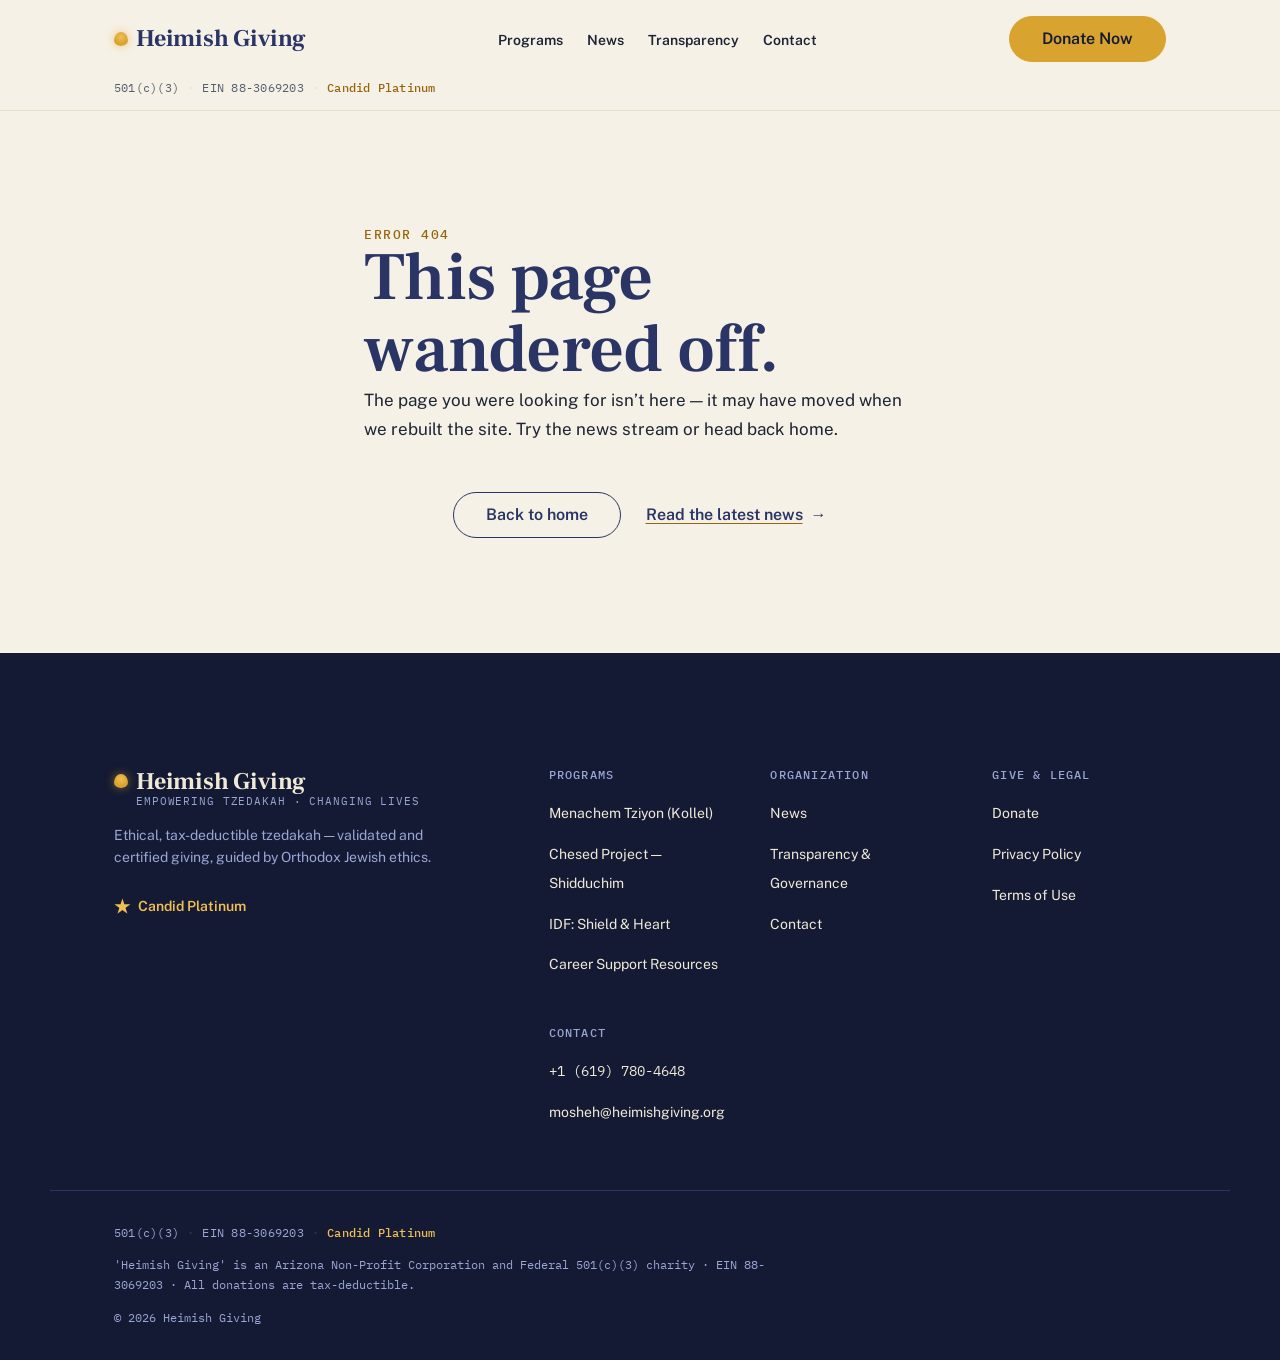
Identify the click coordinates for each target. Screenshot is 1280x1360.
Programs (530, 40)
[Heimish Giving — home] (210, 38)
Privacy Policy (1036, 854)
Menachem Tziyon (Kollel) (631, 813)
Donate (1015, 813)
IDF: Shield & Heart (609, 924)
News (605, 40)
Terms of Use (1034, 895)
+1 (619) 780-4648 (617, 1071)
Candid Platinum (381, 86)
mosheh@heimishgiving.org (637, 1112)
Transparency (693, 40)
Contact (790, 40)
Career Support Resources (633, 964)
